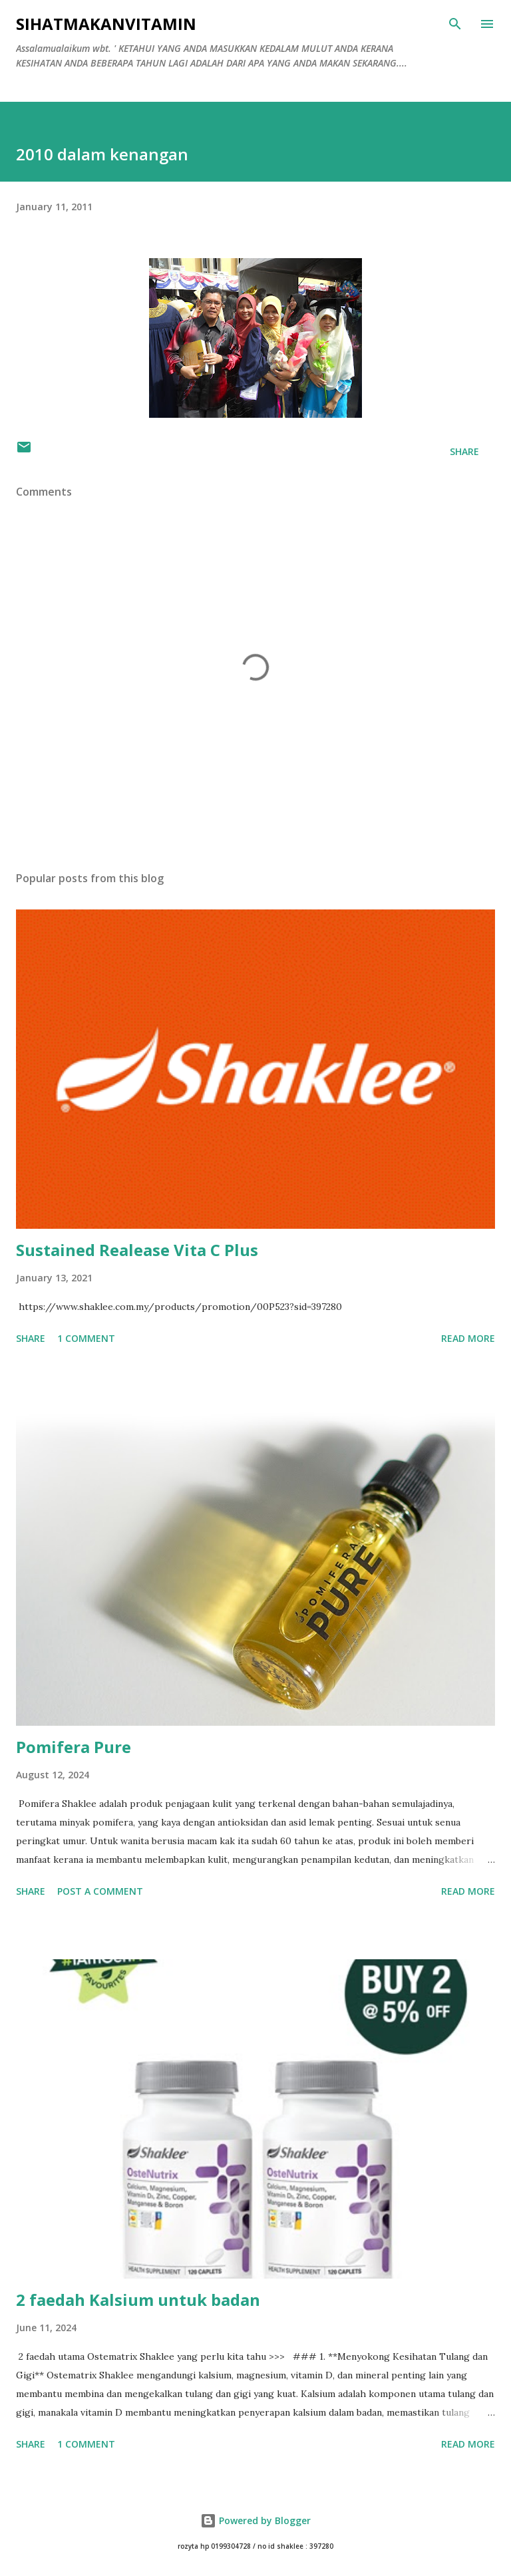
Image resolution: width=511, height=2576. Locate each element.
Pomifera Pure (73, 1747)
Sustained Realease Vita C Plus (137, 1250)
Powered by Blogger (255, 2520)
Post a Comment (100, 1891)
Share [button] (464, 451)
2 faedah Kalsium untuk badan (138, 2300)
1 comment (86, 1338)
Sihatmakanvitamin (106, 24)
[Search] (455, 24)
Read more (468, 1338)
